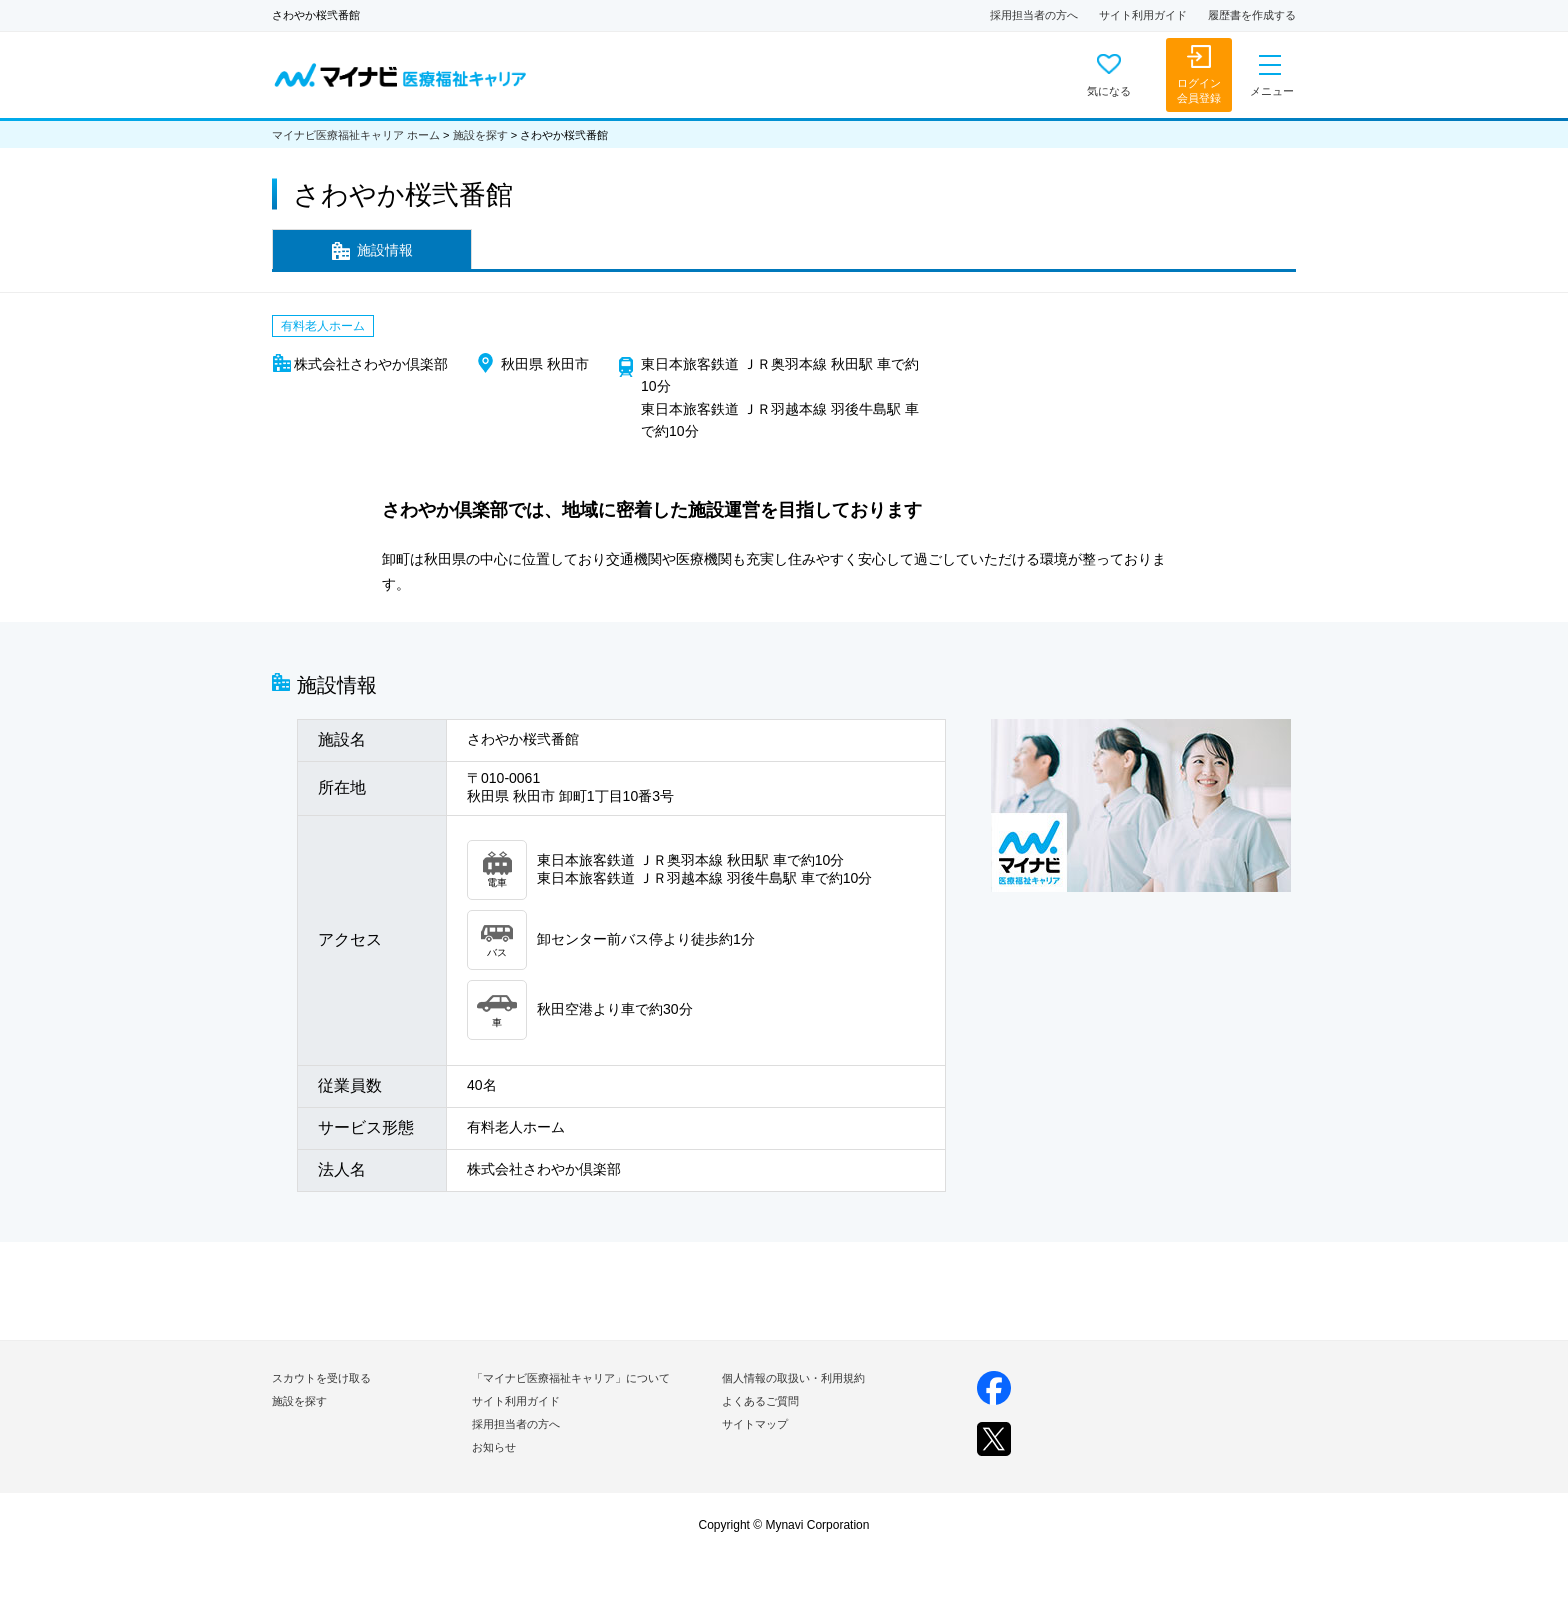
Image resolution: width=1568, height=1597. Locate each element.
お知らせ (494, 1447)
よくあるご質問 (760, 1401)
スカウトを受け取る (321, 1378)
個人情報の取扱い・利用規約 (793, 1378)
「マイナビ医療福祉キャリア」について (571, 1378)
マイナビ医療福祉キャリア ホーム (356, 135)
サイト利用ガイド (1143, 15)
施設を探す (480, 135)
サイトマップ (755, 1424)
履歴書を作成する (1252, 15)
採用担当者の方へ (1034, 15)
